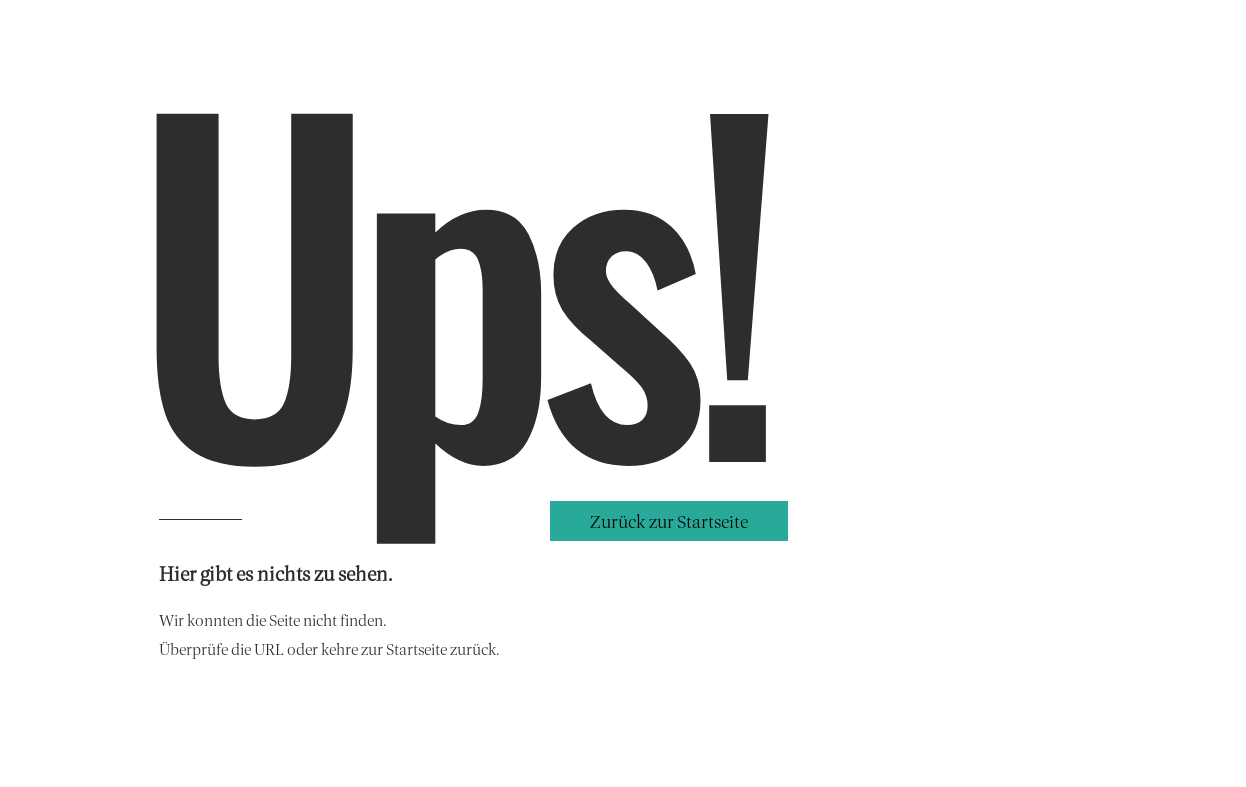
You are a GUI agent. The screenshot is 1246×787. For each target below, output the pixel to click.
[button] (669, 521)
